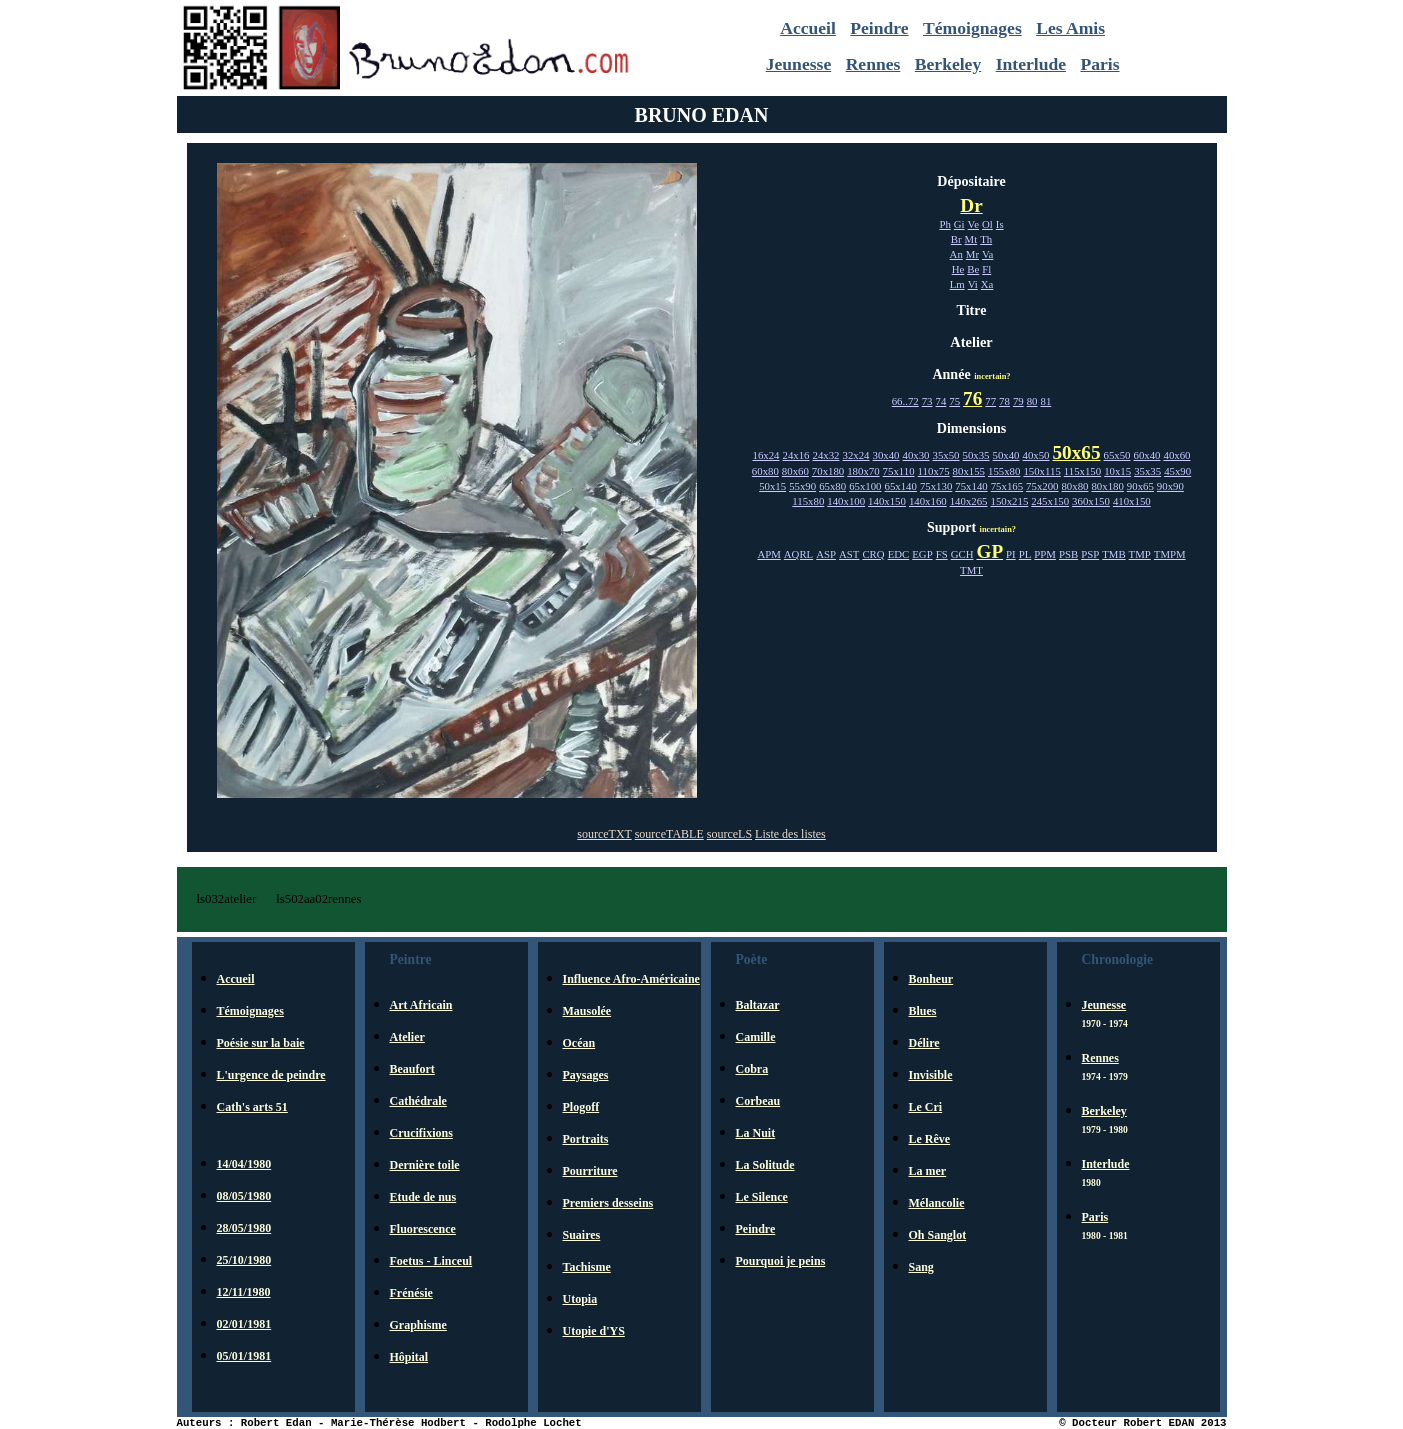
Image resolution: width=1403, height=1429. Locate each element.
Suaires (582, 1235)
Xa (987, 284)
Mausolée (587, 1011)
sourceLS (729, 834)
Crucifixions (421, 1133)
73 (927, 401)
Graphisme (418, 1325)
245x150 (1050, 501)
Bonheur (931, 979)
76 (972, 398)
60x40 (1146, 455)
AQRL (798, 554)
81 (1045, 401)
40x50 (1036, 455)
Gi (959, 224)
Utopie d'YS (594, 1331)
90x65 (1140, 486)
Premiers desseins (608, 1203)
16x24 (766, 455)
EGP (922, 554)
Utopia (580, 1299)
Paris (1099, 64)
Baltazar (758, 1005)
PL (1025, 554)
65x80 (832, 486)
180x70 (863, 471)
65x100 (865, 486)
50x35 (976, 455)
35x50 (946, 455)
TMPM (1170, 554)
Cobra (752, 1069)
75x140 (971, 486)
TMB (1113, 554)
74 (941, 401)
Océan (579, 1043)
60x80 (765, 471)
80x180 (1107, 486)
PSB (1068, 554)
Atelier (407, 1037)
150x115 (1041, 471)
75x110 (899, 471)
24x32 (826, 455)
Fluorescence (423, 1229)
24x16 (796, 455)
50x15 (772, 486)
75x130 (936, 486)
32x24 (856, 455)
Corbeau (758, 1101)
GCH (962, 554)
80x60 (795, 471)
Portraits (586, 1139)
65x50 (1116, 455)
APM (768, 554)
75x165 (1007, 486)
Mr (972, 254)
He (958, 269)
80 (1032, 401)
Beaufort (412, 1069)
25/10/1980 (244, 1260)
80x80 (1074, 486)
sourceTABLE (669, 834)
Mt (971, 239)
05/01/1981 (244, 1356)
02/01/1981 (244, 1324)
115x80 (808, 501)
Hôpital (409, 1357)
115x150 (1082, 471)
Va (987, 254)
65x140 (901, 486)
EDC (899, 554)
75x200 (1042, 486)
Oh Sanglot (938, 1235)
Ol (987, 224)
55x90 (802, 486)
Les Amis (1070, 28)
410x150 (1132, 501)
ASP (826, 554)
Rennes (873, 64)
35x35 (1147, 471)
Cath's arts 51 (252, 1107)
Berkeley (948, 64)
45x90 (1177, 471)
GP (989, 551)
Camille (756, 1037)
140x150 (887, 501)
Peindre (879, 28)
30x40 (886, 455)
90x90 (1170, 486)
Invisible (931, 1075)
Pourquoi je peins (781, 1261)
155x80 (1004, 471)
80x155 (969, 471)
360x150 (1091, 501)
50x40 (1006, 455)
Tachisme (587, 1267)
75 (954, 401)
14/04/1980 (244, 1164)
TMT (971, 570)
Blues (923, 1011)
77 (990, 401)
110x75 (934, 471)
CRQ (873, 554)
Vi (973, 284)
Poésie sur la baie (261, 1043)
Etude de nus (423, 1197)
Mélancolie (937, 1203)
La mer (928, 1171)
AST (849, 554)
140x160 (928, 501)
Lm (957, 284)
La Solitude (765, 1165)
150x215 (1010, 501)
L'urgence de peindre (271, 1075)
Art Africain (421, 1005)
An (956, 254)
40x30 (916, 455)
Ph (944, 224)
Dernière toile (425, 1165)
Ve (973, 224)
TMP (1140, 554)
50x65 (1077, 452)
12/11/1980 (244, 1292)
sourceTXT (604, 834)
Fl (986, 269)
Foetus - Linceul (431, 1261)
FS (942, 554)
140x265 (969, 501)
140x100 (846, 501)
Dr (971, 205)
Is (1000, 224)
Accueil (808, 28)
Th (986, 239)
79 (1018, 401)
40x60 (1176, 455)
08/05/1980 (244, 1196)
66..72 (905, 401)
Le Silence (762, 1197)
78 (1004, 401)
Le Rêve (930, 1139)
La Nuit (756, 1133)
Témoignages (972, 28)
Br (956, 239)
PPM (1045, 554)
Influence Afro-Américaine (631, 979)
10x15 (1117, 471)
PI (1011, 554)
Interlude (1031, 64)
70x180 (828, 471)
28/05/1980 (244, 1228)
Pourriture (590, 1171)
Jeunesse (799, 64)
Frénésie (411, 1293)
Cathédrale (418, 1101)
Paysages (586, 1075)
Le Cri (926, 1107)
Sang (921, 1267)
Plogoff (581, 1107)
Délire (924, 1043)
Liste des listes (790, 834)
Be (973, 269)
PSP (1090, 554)
